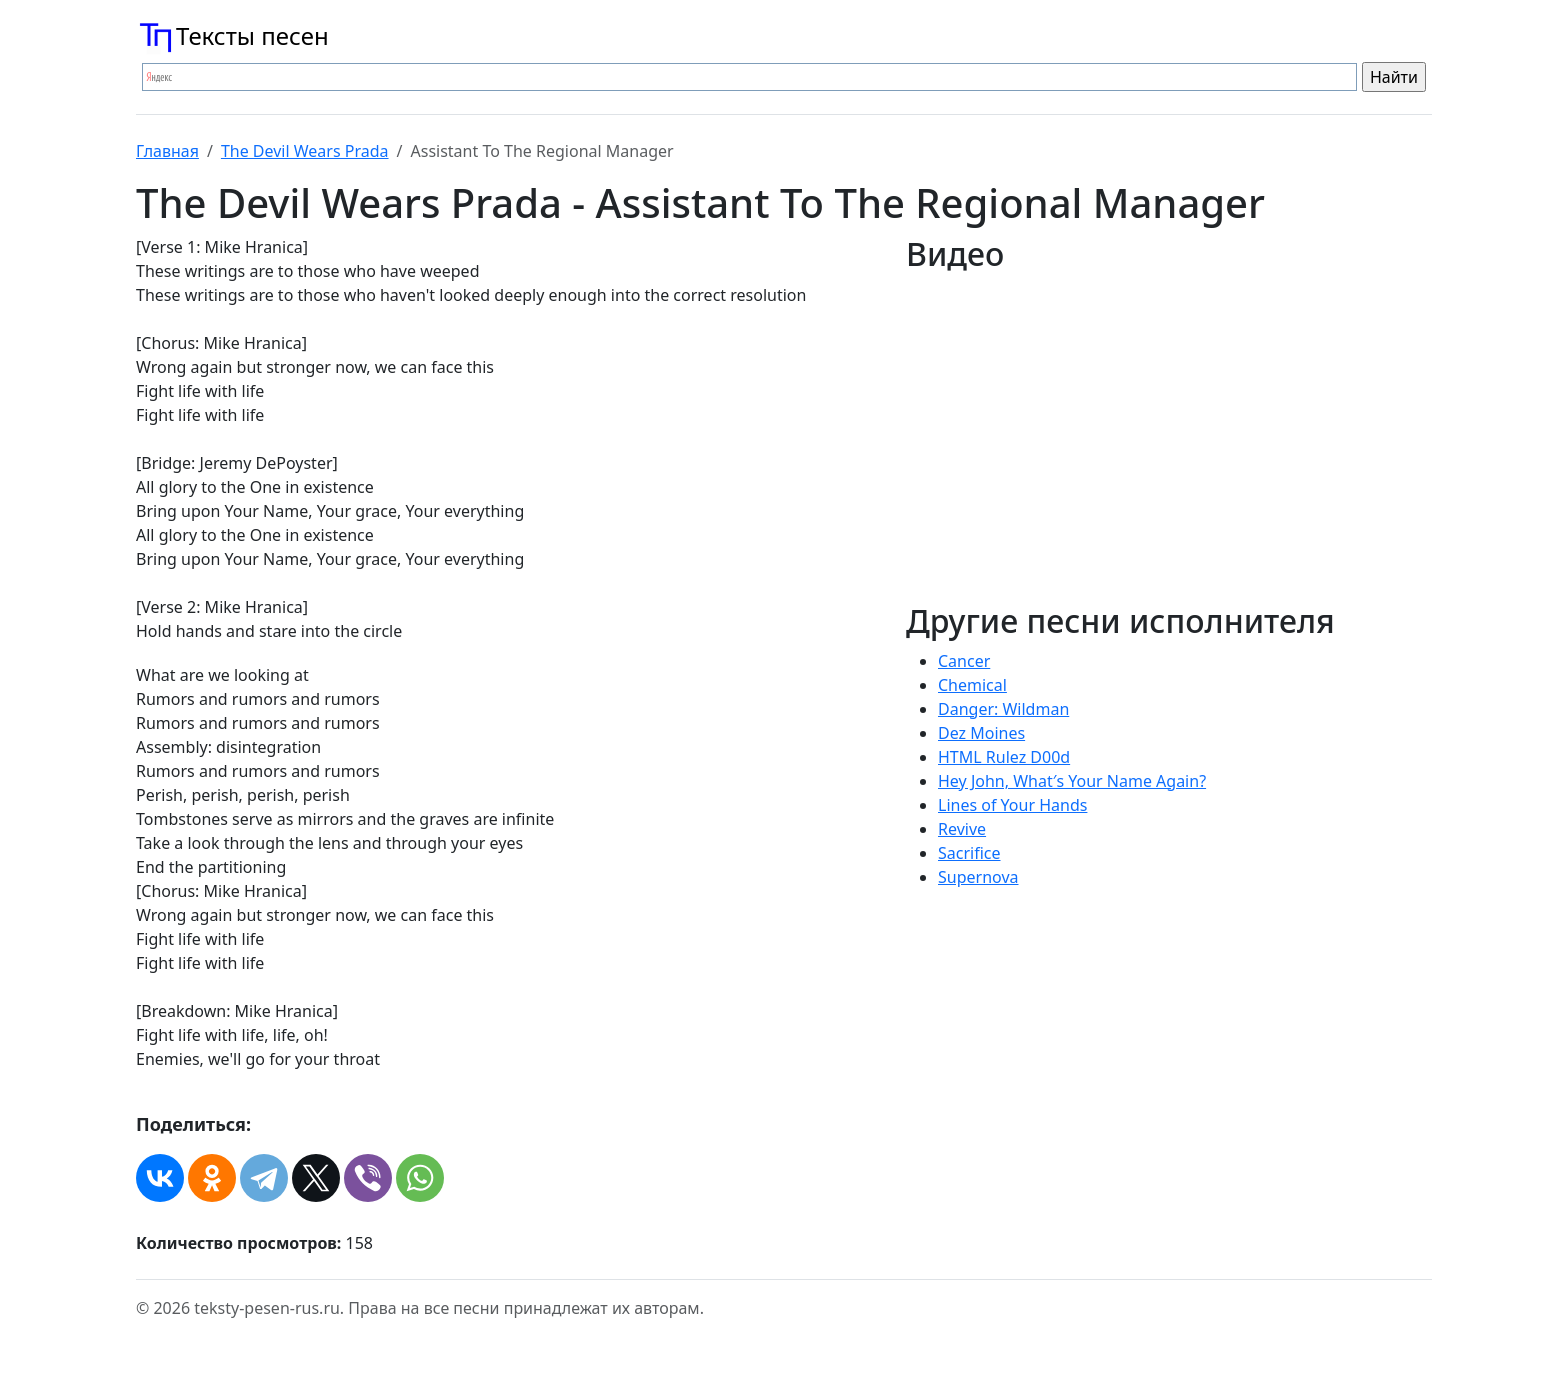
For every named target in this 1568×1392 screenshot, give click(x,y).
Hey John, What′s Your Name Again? (1072, 781)
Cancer (964, 661)
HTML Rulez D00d (1004, 757)
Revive (962, 829)
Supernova (978, 877)
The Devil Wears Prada (305, 151)
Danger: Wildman (1003, 709)
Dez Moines (981, 733)
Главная (167, 151)
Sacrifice (969, 853)
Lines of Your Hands (1012, 805)
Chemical (972, 685)
